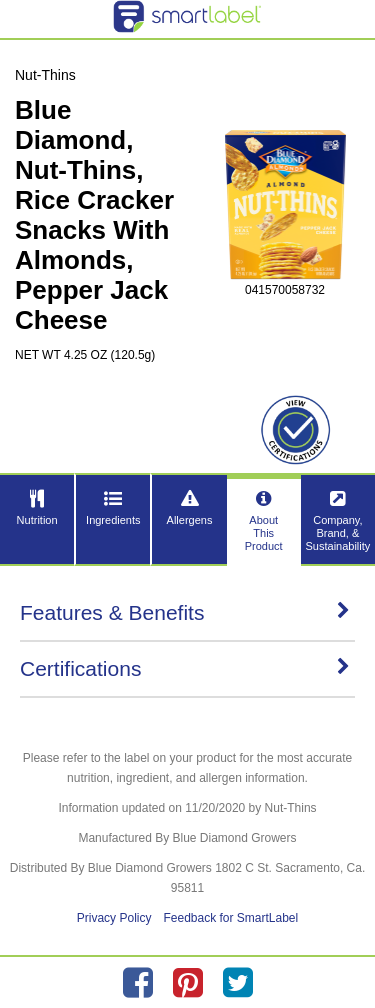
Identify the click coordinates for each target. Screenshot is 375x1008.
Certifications (185, 668)
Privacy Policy (114, 918)
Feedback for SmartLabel (230, 918)
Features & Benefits (185, 612)
